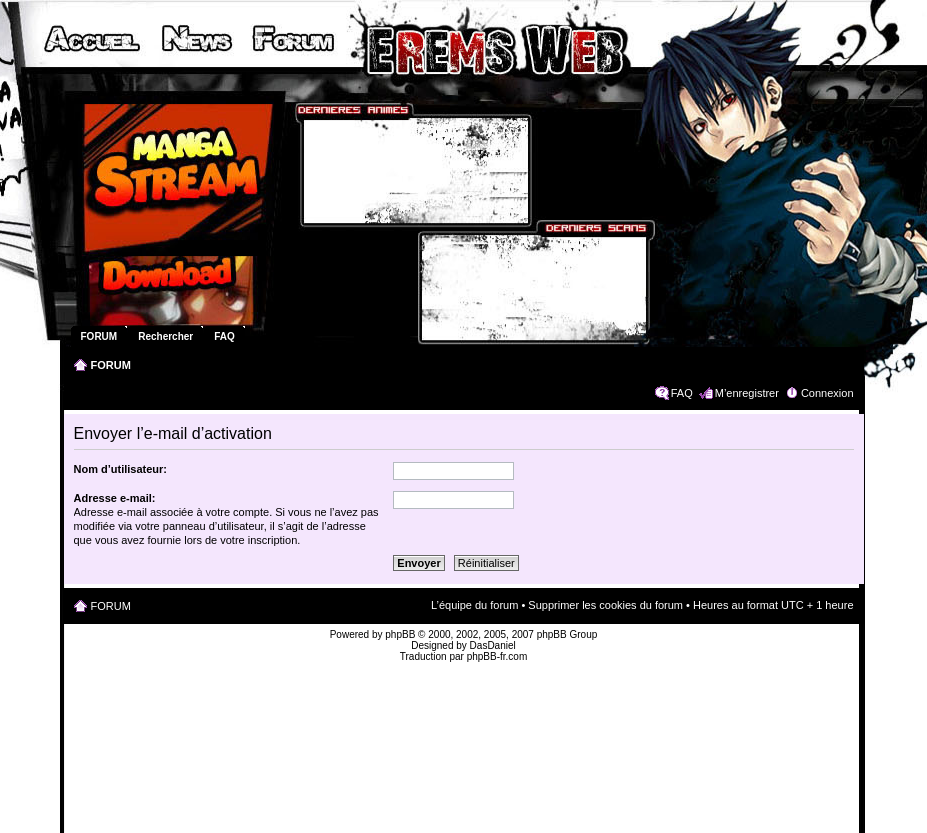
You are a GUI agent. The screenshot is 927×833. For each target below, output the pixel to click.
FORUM (111, 365)
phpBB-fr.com (497, 656)
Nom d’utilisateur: (121, 469)
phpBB (400, 634)
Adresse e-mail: (115, 498)
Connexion (827, 393)
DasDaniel (493, 645)
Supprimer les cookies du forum (605, 605)
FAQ (682, 393)
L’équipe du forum (474, 605)
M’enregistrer (747, 393)
